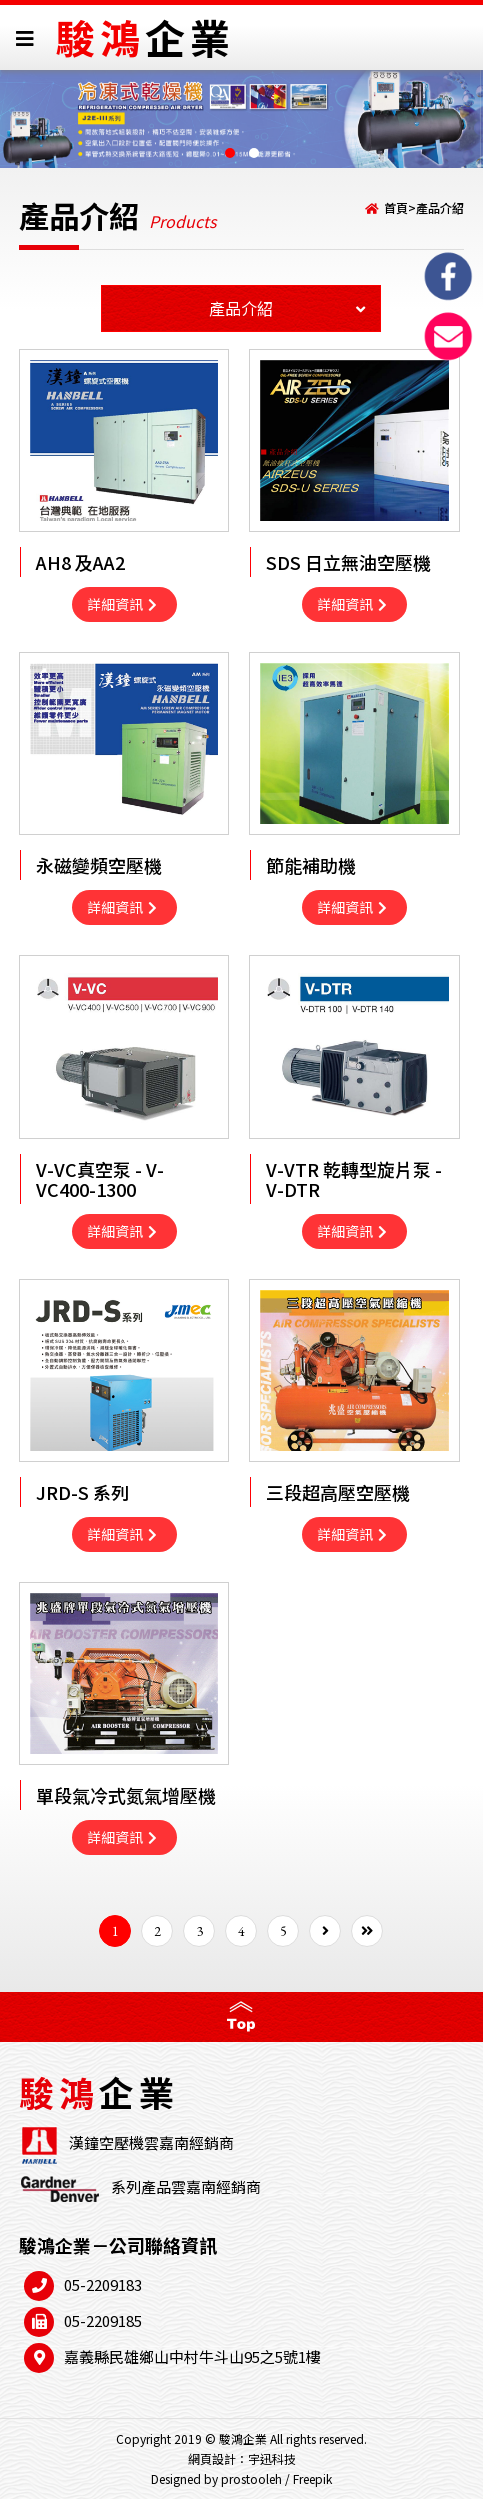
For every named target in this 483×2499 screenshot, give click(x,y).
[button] (230, 153)
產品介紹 (440, 207)
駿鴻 (145, 37)
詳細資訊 (122, 604)
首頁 (396, 207)
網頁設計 (212, 2458)
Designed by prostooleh (216, 2478)
